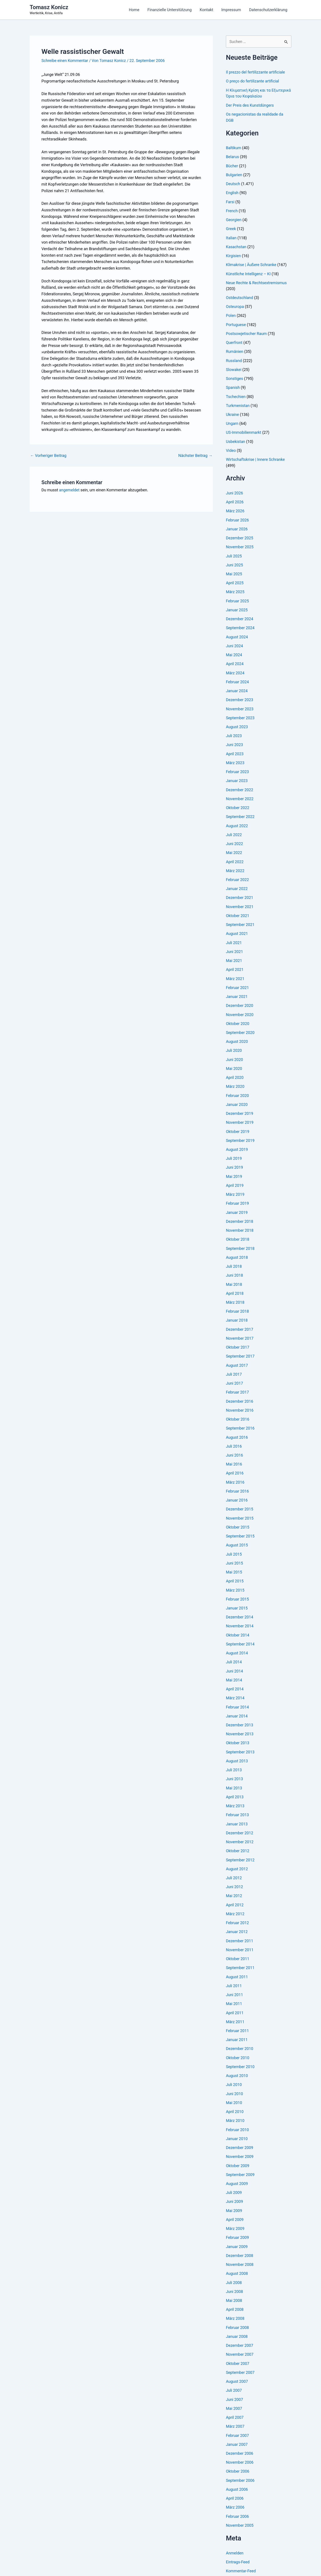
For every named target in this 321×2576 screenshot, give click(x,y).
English (232, 191)
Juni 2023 (234, 733)
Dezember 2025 (239, 530)
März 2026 (235, 504)
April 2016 (235, 1449)
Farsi (230, 199)
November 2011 (240, 1917)
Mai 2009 (234, 2173)
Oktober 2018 (237, 1219)
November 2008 (240, 2226)
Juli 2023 (234, 725)
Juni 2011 (234, 1961)
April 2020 (235, 1060)
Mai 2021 (234, 945)
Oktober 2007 (237, 2323)
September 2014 (240, 1616)
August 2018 (237, 1237)
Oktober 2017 (237, 1325)
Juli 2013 (234, 1740)
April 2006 (235, 2456)
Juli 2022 (234, 822)
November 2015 (240, 1493)
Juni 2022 (234, 830)
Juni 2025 (234, 557)
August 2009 (237, 2146)
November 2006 (240, 2420)
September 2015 (240, 1510)
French (232, 208)
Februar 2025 (237, 592)
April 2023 (235, 742)
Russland (234, 356)
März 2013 (235, 1775)
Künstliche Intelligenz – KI (248, 270)
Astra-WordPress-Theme (200, 2565)
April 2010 (235, 2076)
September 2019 (240, 1122)
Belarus (232, 155)
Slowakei (234, 364)
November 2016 (240, 1387)
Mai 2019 (234, 1157)
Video (231, 444)
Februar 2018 (237, 1290)
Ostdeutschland (239, 294)
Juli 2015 (234, 1528)
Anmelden (235, 2510)
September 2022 (240, 804)
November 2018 (240, 1210)
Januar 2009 (237, 2208)
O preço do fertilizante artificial (253, 81)
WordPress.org (239, 2536)
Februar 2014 (237, 1678)
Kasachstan (236, 244)
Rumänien (234, 347)
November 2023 (240, 698)
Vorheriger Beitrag (48, 456)
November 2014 (240, 1599)
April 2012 (235, 1873)
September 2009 (240, 2138)
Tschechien (236, 391)
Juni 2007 (234, 2358)
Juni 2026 (234, 486)
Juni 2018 (234, 1254)
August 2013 (237, 1731)
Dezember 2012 (239, 1802)
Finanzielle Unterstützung (170, 9)
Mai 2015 (234, 1546)
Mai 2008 (234, 2261)
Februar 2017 (237, 1369)
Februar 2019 (237, 1184)
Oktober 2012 (237, 1820)
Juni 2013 (234, 1749)
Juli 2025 (234, 548)
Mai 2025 (234, 566)
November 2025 (240, 539)
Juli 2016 (234, 1422)
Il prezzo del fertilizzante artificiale (255, 72)
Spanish (233, 382)
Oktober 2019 (237, 1113)
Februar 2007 (237, 2394)
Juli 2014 (234, 1634)
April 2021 (235, 954)
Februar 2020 (237, 1078)
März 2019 (235, 1175)
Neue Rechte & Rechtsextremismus (256, 279)
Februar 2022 (237, 866)
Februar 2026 (237, 513)
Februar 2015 (237, 1572)
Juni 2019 (234, 1148)
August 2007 (237, 2341)
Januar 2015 (237, 1581)
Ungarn (232, 417)
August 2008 (237, 2235)
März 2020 (235, 1069)
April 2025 (235, 574)
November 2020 (240, 998)
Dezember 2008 (239, 2217)
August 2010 (237, 2040)
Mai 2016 (234, 1440)
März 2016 (235, 1457)
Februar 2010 (237, 2093)
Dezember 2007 (239, 2305)
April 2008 (235, 2270)
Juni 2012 (234, 1855)
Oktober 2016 (237, 1396)
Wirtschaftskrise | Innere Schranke (255, 453)
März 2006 (235, 2464)
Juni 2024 (234, 636)
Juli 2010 (234, 2049)
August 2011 (237, 1943)
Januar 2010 (237, 2102)
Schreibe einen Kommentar (65, 60)
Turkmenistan (238, 400)
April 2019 (235, 1166)
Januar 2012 (237, 1899)
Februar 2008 (237, 2288)
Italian (231, 235)
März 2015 (235, 1563)
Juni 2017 (234, 1360)
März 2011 (235, 1987)
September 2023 (240, 707)
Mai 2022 (234, 839)
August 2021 (237, 919)
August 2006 (237, 2447)
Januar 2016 (237, 1475)
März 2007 (235, 2385)
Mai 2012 (234, 1864)
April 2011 (235, 1979)
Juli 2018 (234, 1246)
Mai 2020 (234, 1051)
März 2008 (235, 2279)
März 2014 (235, 1669)
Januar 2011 (237, 2005)
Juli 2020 (234, 1034)
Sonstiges (234, 373)
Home (135, 9)
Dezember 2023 (239, 689)
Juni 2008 (234, 2252)
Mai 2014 (234, 1652)
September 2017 (240, 1334)
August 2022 (237, 813)
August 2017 (237, 1343)
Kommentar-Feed (241, 2527)
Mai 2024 (234, 645)
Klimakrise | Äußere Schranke (251, 261)
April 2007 (235, 2376)
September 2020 (240, 1016)
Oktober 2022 (237, 795)
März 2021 (235, 963)
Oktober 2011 (237, 1926)
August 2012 (237, 1837)
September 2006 (240, 2438)
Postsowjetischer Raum (246, 329)
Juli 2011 (234, 1952)
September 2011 (240, 1934)
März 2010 (235, 2085)
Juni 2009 (234, 2164)
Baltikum (233, 146)
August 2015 (237, 1519)
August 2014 (237, 1625)
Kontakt (207, 9)
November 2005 (240, 2482)
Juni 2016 (234, 1431)
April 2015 (235, 1555)
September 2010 (240, 2032)
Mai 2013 (234, 1758)
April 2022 (235, 848)
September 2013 (240, 1722)
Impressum (231, 9)
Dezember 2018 (239, 1201)
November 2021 (240, 892)
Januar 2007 (237, 2403)
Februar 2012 (237, 1890)
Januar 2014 (237, 1687)
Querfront (234, 338)
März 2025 (235, 583)
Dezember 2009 (239, 2111)
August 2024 (237, 627)
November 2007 (240, 2314)
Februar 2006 (237, 2473)
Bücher (232, 164)
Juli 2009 (234, 2155)
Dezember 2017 (239, 1307)
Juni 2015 (234, 1537)
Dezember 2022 (239, 778)
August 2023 (237, 716)
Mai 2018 (234, 1263)
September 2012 (240, 1828)
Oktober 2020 (237, 1007)
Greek (231, 226)
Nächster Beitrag (195, 456)
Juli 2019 (234, 1140)
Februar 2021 (237, 972)
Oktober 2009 (237, 2129)
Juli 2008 (234, 2244)
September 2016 (240, 1404)
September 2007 (240, 2332)
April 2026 (235, 495)
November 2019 (240, 1104)
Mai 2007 (234, 2367)
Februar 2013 (237, 1784)
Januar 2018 (237, 1299)
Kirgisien (233, 252)
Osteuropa (235, 303)
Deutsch (233, 182)
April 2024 (235, 654)
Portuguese (236, 320)
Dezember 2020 (239, 989)
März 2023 (235, 751)
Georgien (234, 217)
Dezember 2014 (239, 1590)
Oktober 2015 (237, 1502)
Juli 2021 (234, 928)
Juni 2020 (234, 1042)
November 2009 (240, 2120)
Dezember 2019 (239, 1095)
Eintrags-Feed (238, 2518)
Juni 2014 (234, 1643)
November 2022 (240, 786)
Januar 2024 (237, 680)
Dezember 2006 (239, 2411)
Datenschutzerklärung (268, 9)
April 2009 (235, 2182)
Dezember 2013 (239, 1696)
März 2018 (235, 1281)
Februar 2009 (237, 2199)
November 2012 (240, 1811)
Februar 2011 (237, 1996)
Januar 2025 (237, 601)
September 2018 (240, 1228)
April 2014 (235, 1661)
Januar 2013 (237, 1793)
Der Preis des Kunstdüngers (250, 104)
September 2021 (240, 910)
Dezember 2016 (239, 1378)
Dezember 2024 (239, 610)
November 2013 (240, 1705)
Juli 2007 (234, 2350)
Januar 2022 (237, 875)
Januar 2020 (237, 1087)
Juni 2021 (234, 936)
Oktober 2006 (237, 2429)
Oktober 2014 (237, 1608)
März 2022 (235, 857)
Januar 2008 (237, 2297)
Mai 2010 (234, 2067)
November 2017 (240, 1316)
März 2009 (235, 2191)
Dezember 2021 (239, 883)
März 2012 (235, 1881)
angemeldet (69, 490)
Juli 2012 (234, 1846)
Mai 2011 (234, 1970)
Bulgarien (234, 173)
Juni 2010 (234, 2058)
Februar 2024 (237, 672)
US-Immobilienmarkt (243, 426)
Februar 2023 (237, 760)
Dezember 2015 (239, 1484)
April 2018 (235, 1272)
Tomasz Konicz (49, 7)
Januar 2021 (237, 981)
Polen (231, 311)
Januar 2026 (237, 521)
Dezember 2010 (239, 2014)
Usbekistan (235, 435)
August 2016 (237, 1413)
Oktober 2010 (237, 2023)
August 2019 (237, 1131)
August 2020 (237, 1025)
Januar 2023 (237, 769)
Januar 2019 (237, 1193)
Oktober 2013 (237, 1714)
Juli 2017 (234, 1351)
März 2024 (235, 663)
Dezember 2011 (239, 1908)
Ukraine (232, 409)
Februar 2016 (237, 1466)
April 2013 (235, 1767)
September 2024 (240, 619)
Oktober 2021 (237, 901)
